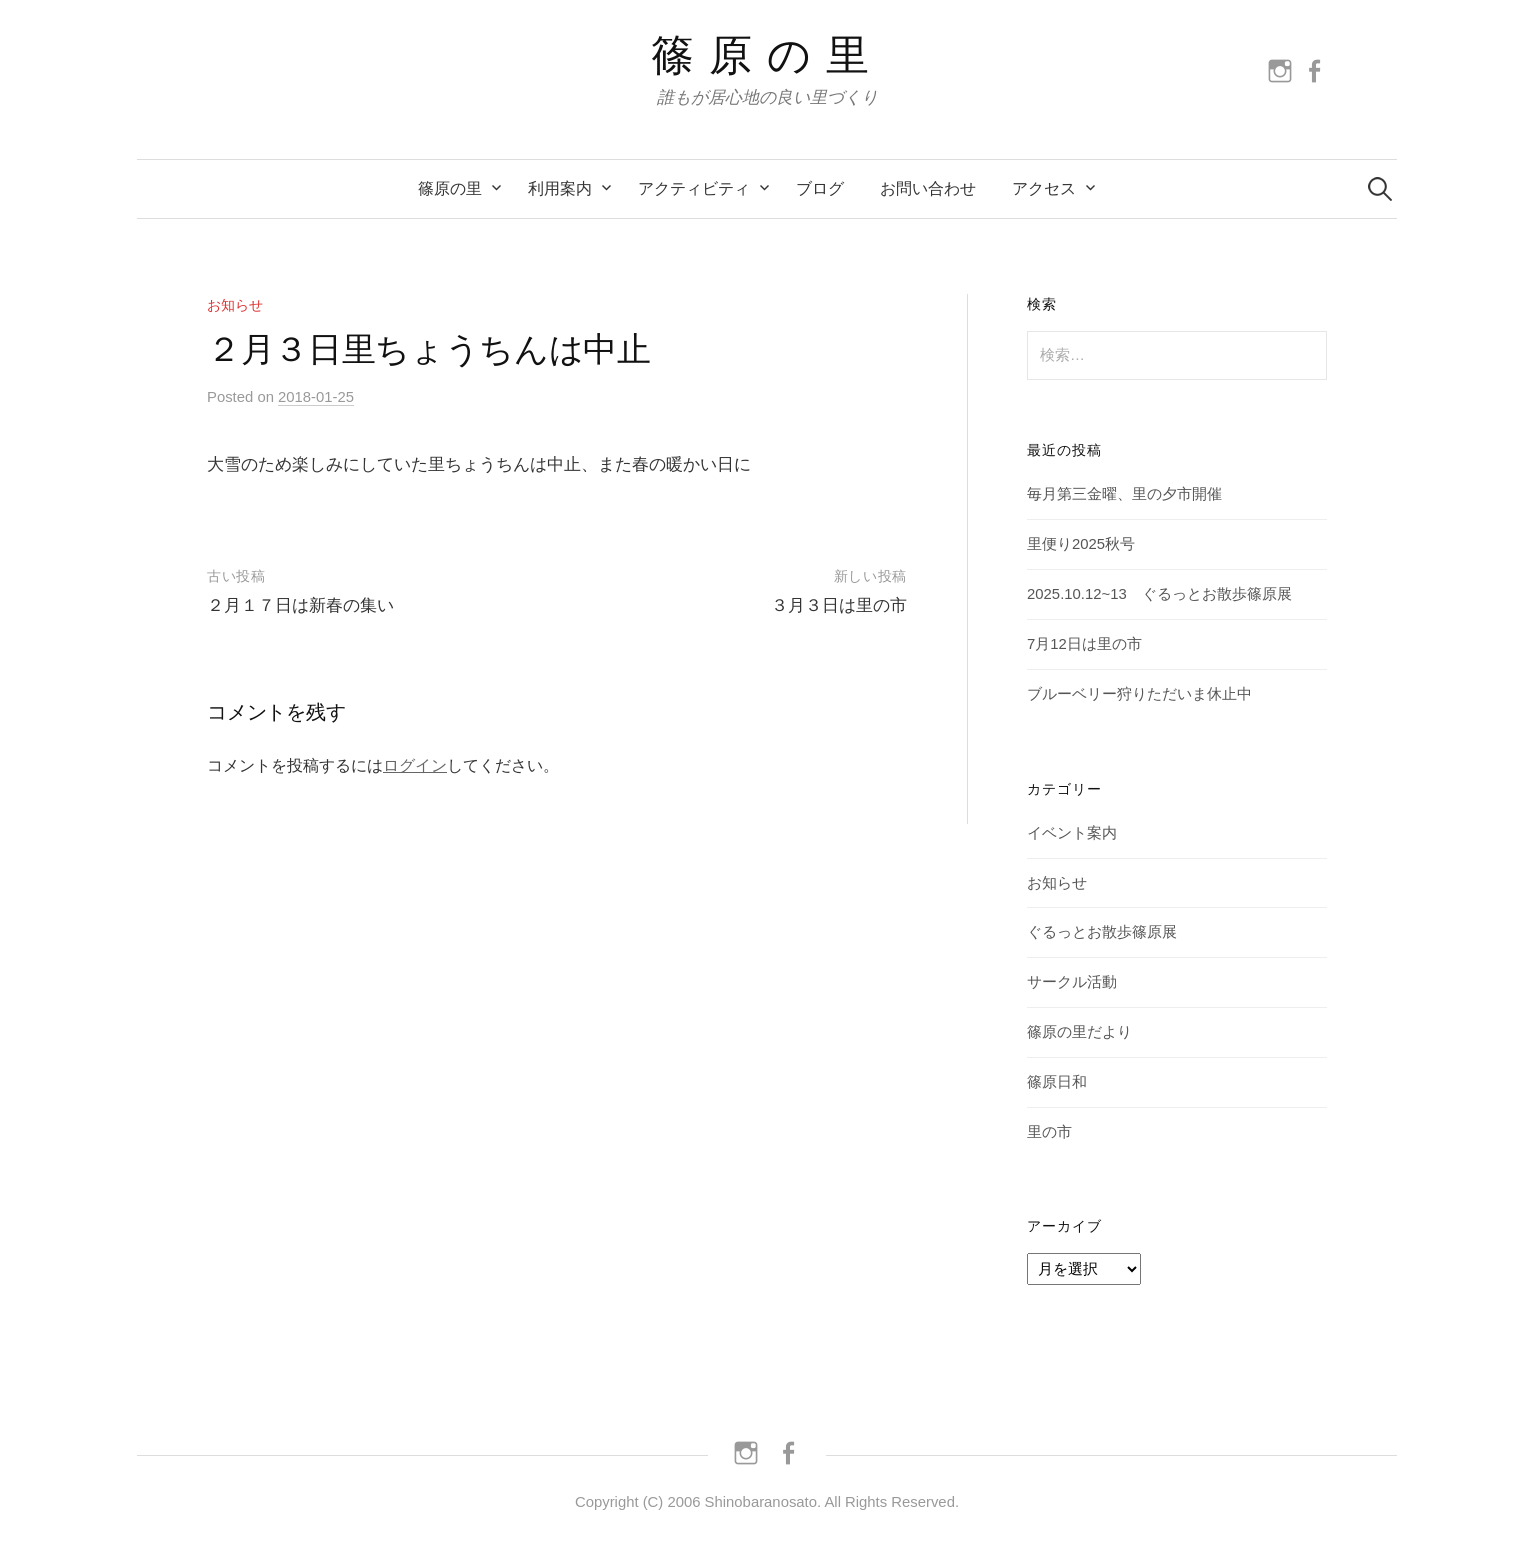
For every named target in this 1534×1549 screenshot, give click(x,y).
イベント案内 (1072, 833)
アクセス (1044, 188)
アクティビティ (694, 188)
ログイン (415, 765)
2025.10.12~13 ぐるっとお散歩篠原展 (1159, 594)
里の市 (1049, 1132)
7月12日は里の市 (1084, 644)
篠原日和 (1057, 1082)
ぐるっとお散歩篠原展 (1102, 932)
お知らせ (235, 305)
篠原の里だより (1079, 1032)
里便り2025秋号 (1081, 544)
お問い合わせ (928, 188)
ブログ (820, 188)
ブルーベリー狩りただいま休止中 (1139, 694)
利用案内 (560, 188)
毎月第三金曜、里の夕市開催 (1124, 494)
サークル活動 (1072, 982)
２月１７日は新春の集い (300, 605)
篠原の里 (767, 55)
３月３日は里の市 (839, 605)
